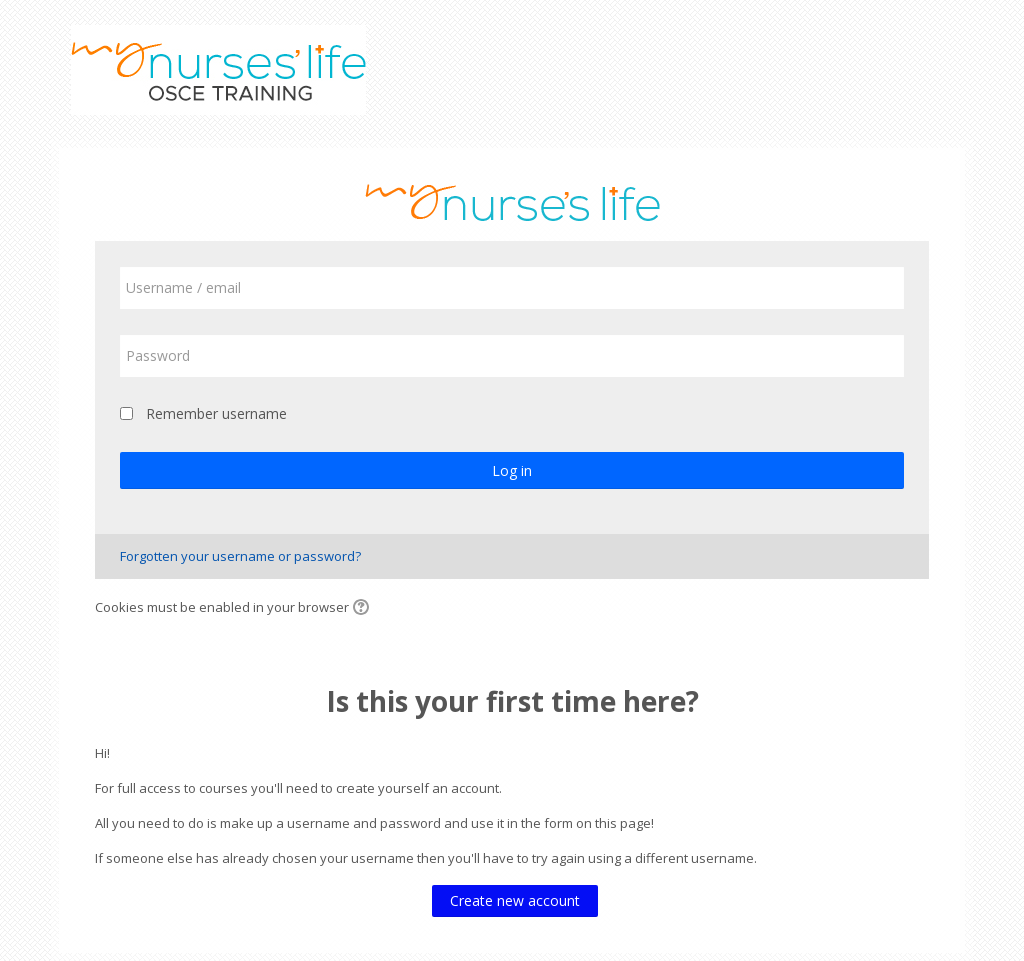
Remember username (216, 413)
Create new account (515, 900)
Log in (512, 470)
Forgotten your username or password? (240, 556)
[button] (364, 609)
